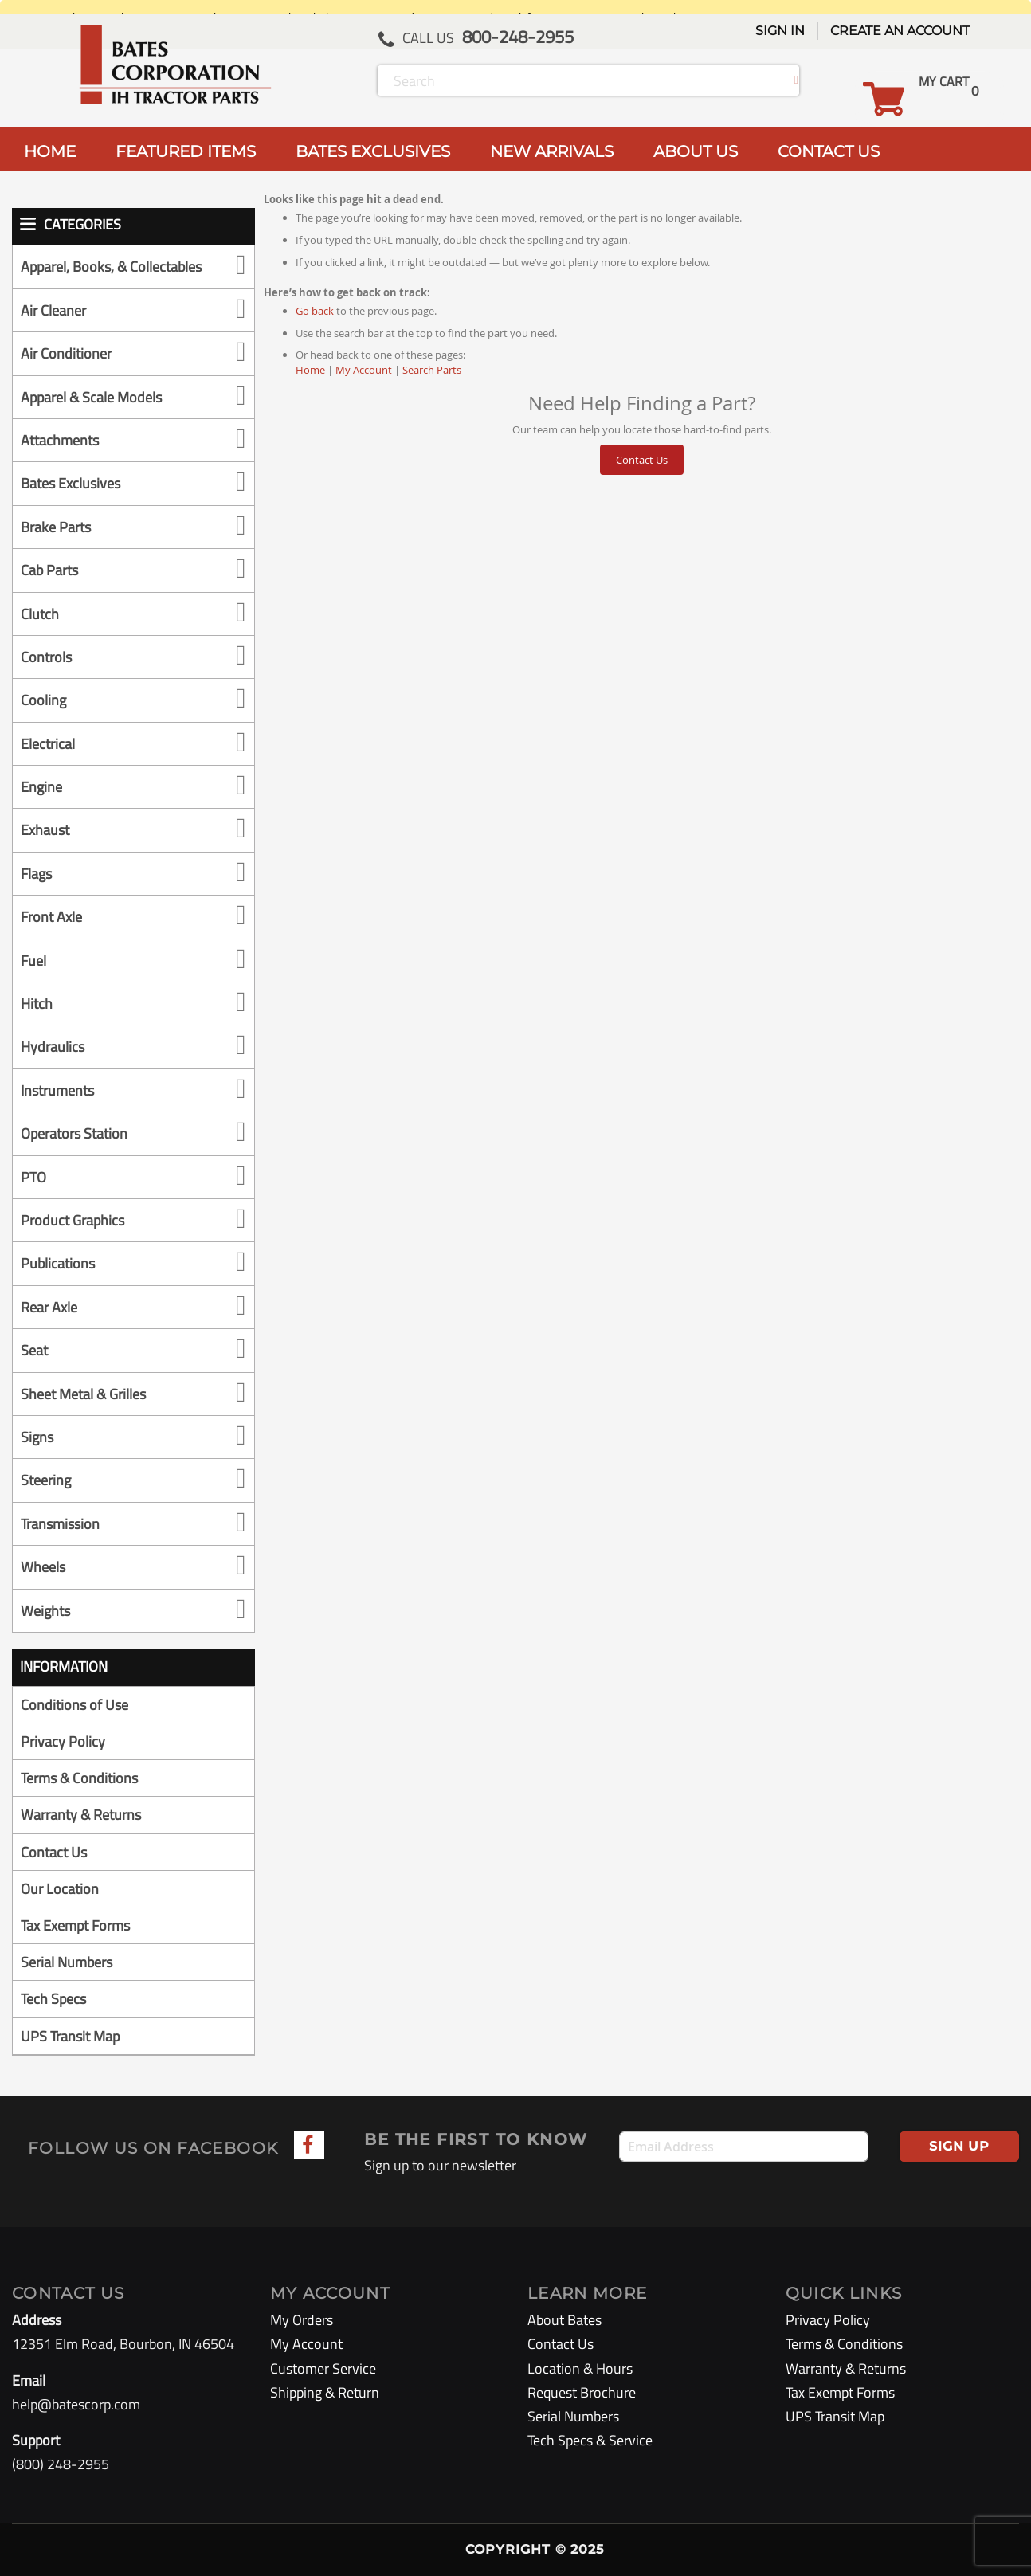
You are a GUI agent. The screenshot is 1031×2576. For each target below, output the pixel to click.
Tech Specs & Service (590, 2440)
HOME (50, 151)
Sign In (780, 30)
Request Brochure (581, 2392)
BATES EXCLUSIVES (373, 151)
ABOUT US (695, 151)
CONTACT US (829, 151)
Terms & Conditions (79, 1778)
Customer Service (323, 2368)
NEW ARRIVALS (552, 151)
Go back (315, 311)
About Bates (564, 2320)
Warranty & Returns (81, 1814)
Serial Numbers (66, 1962)
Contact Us (642, 460)
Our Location (60, 1889)
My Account (363, 370)
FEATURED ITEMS (186, 151)
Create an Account (900, 30)
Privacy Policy (63, 1741)
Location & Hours (580, 2368)
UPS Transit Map (70, 2036)
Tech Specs (53, 1998)
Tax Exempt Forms (75, 1925)
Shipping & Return (324, 2392)
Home (310, 370)
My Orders (301, 2320)
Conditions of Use (74, 1704)
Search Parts (431, 370)
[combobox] (588, 80)
